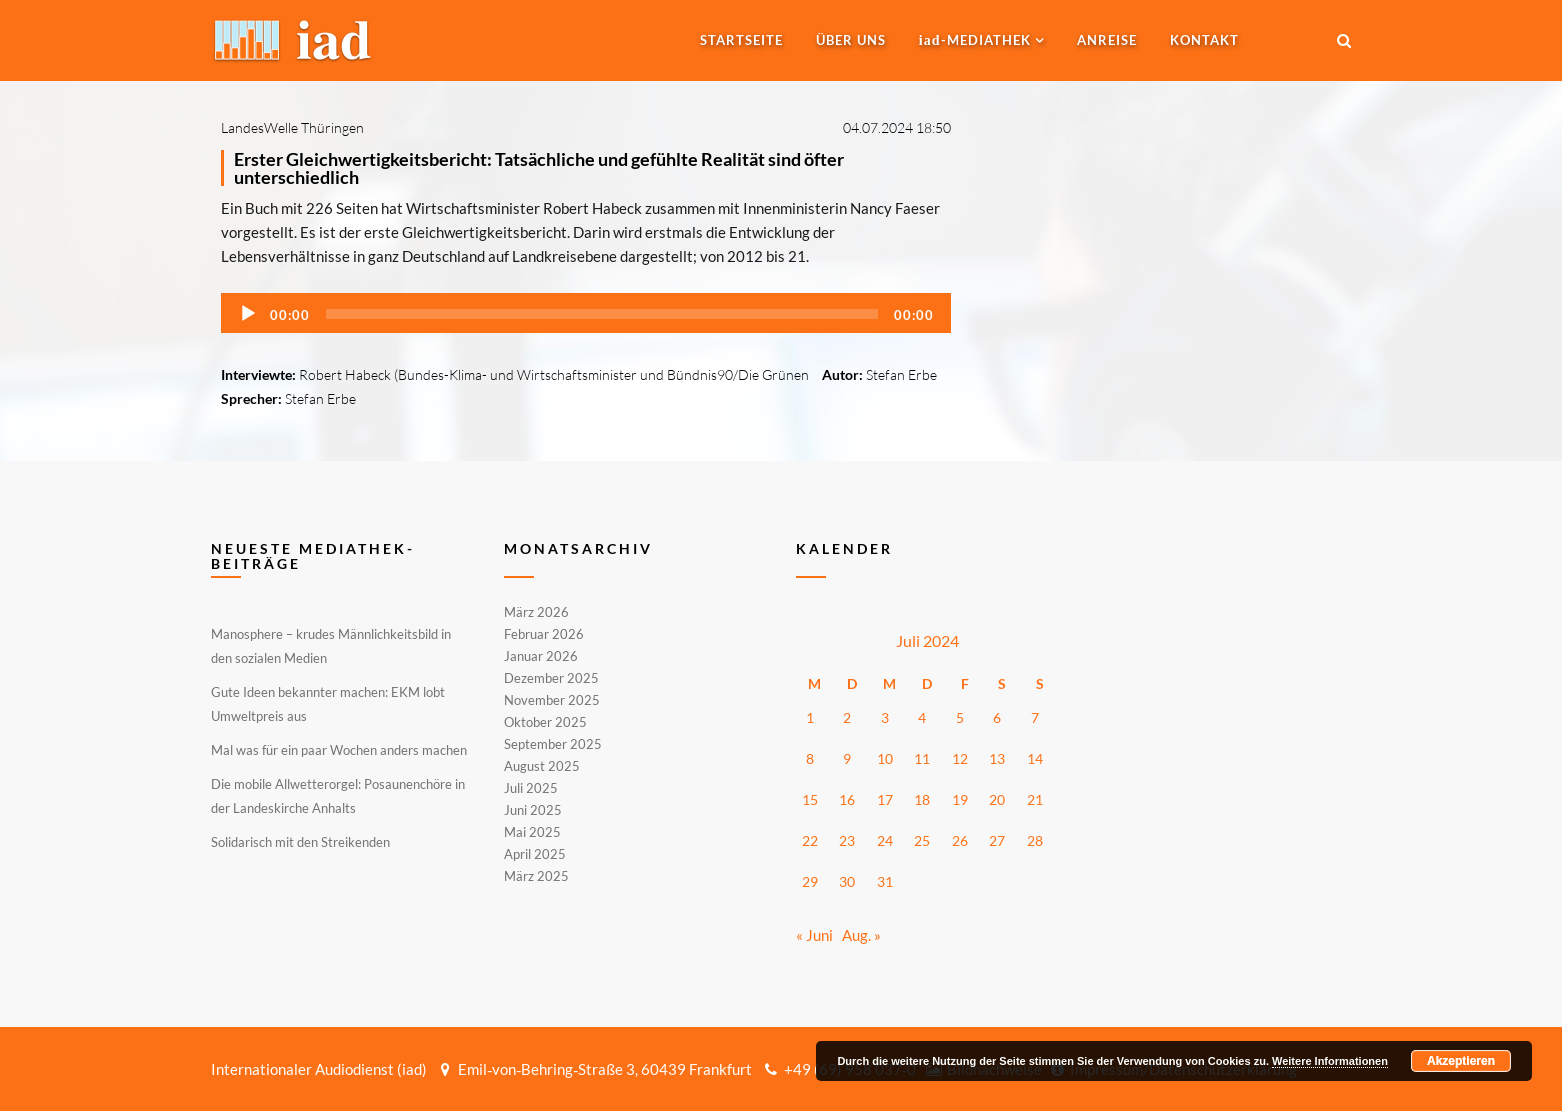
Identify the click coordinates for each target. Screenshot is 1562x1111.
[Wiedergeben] (248, 314)
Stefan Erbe (901, 374)
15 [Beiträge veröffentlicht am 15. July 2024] (810, 799)
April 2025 (535, 854)
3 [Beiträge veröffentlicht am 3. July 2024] (885, 717)
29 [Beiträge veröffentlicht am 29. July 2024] (810, 881)
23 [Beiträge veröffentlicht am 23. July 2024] (847, 840)
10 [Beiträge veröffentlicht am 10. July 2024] (885, 758)
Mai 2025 (532, 832)
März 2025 (536, 875)
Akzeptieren (1461, 1061)
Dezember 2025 (551, 678)
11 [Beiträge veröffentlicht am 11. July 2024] (922, 758)
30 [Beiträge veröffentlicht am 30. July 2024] (847, 881)
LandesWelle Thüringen (292, 127)
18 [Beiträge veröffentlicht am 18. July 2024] (922, 799)
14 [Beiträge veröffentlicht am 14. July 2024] (1035, 758)
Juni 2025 (533, 810)
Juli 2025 (531, 788)
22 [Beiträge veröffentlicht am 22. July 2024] (810, 840)
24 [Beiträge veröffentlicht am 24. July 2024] (885, 840)
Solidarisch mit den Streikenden (300, 842)
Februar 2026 (544, 634)
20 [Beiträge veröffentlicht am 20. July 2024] (997, 799)
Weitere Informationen (1330, 1061)
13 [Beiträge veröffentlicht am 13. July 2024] (997, 758)
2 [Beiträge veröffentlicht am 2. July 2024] (847, 717)
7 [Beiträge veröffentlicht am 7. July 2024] (1035, 717)
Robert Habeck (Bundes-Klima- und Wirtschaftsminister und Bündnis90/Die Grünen (554, 374)
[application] (586, 313)
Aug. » (861, 935)
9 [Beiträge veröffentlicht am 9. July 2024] (847, 758)
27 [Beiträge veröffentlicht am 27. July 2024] (997, 840)
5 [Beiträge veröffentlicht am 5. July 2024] (960, 717)
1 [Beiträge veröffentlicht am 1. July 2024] (810, 717)
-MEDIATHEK (975, 40)
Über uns (851, 40)
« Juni (814, 935)
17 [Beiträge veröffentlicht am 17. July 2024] (885, 799)
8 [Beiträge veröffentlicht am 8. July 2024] (810, 758)
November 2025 (552, 700)
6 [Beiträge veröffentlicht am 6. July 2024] (997, 717)
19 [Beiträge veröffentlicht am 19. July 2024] (960, 799)
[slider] (602, 314)
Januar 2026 (541, 656)
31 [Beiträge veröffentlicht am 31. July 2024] (885, 881)
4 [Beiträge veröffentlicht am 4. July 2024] (922, 717)
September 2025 (553, 744)
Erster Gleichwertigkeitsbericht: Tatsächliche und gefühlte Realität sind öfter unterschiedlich (539, 168)
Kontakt (1204, 40)
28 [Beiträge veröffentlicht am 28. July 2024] (1035, 840)
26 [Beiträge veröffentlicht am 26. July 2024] (960, 840)
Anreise (1107, 40)
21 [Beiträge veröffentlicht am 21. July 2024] (1035, 799)
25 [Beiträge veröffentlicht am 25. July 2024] (922, 840)
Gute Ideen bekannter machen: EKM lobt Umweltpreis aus (328, 704)
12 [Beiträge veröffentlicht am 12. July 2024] (960, 758)
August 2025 (542, 766)
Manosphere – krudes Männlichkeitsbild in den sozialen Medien (331, 646)
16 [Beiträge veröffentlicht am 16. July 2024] (847, 799)
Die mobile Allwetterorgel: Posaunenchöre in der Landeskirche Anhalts (338, 796)
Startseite (741, 40)
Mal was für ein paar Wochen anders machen (339, 750)
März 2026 (536, 613)
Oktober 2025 (545, 722)
